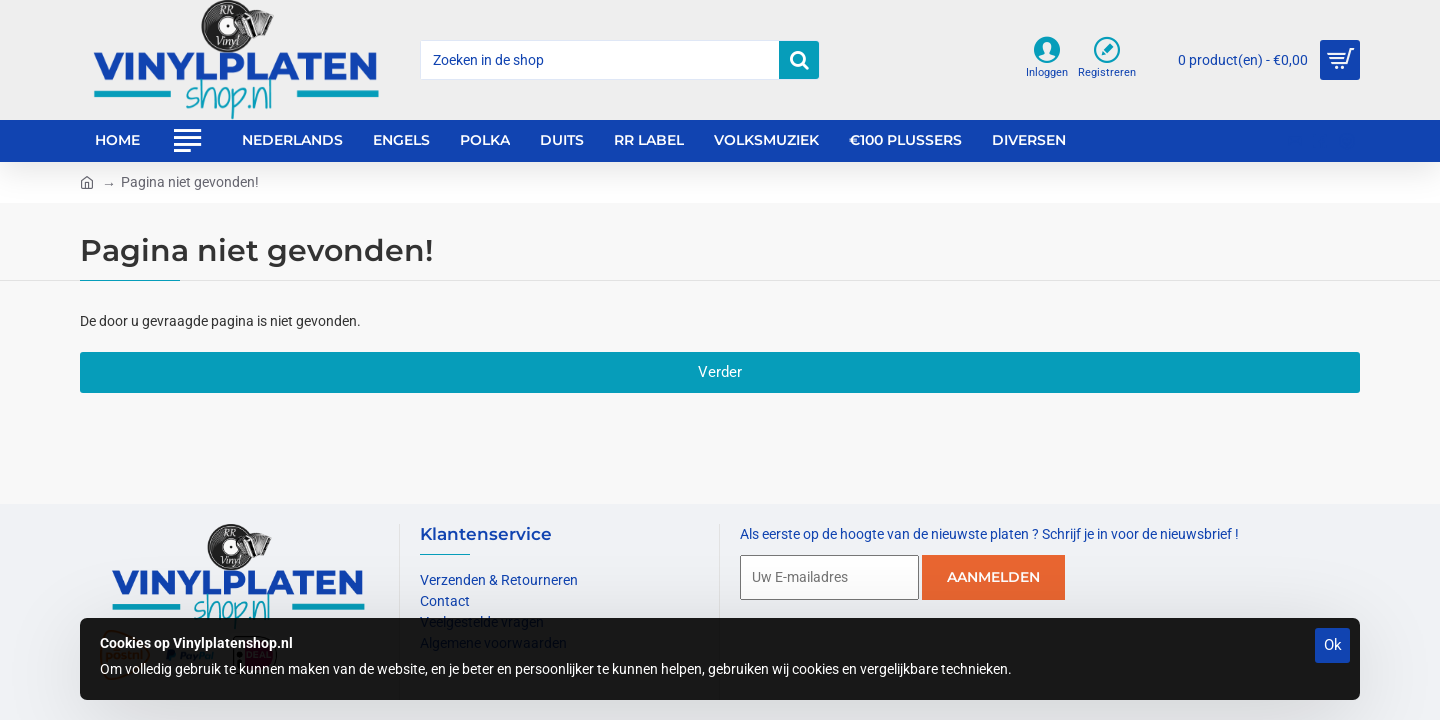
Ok (1333, 645)
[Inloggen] (1047, 60)
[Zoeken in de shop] (799, 60)
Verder (720, 372)
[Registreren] (1107, 60)
